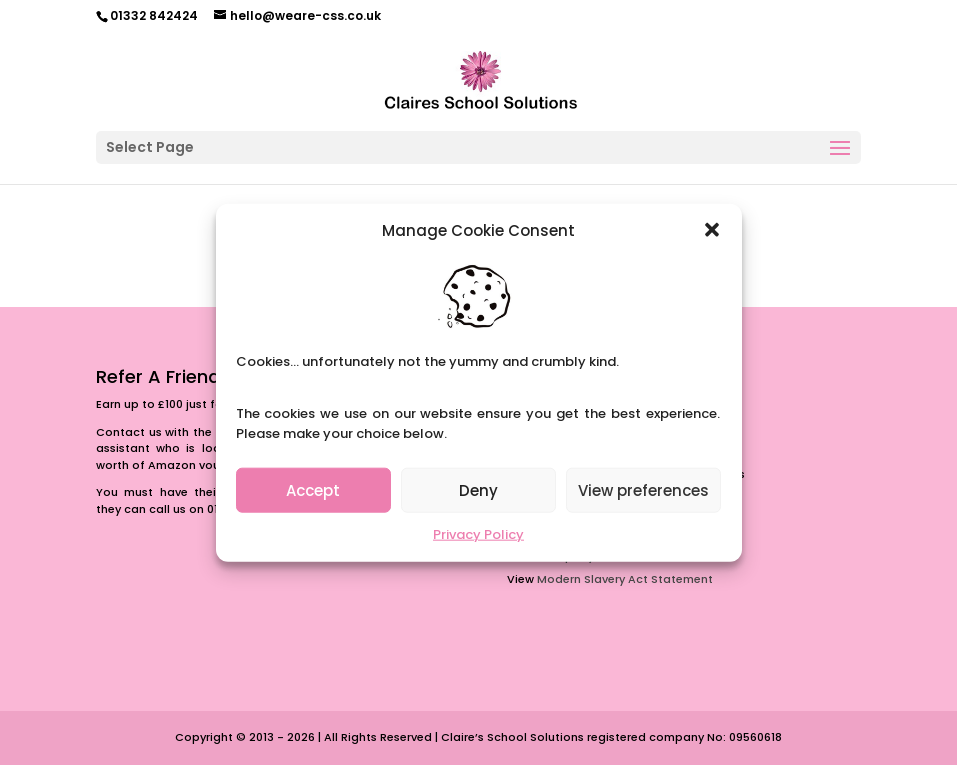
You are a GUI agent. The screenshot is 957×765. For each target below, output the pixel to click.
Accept (313, 490)
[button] (712, 230)
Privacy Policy (478, 534)
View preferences (643, 490)
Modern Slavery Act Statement (625, 579)
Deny (478, 490)
